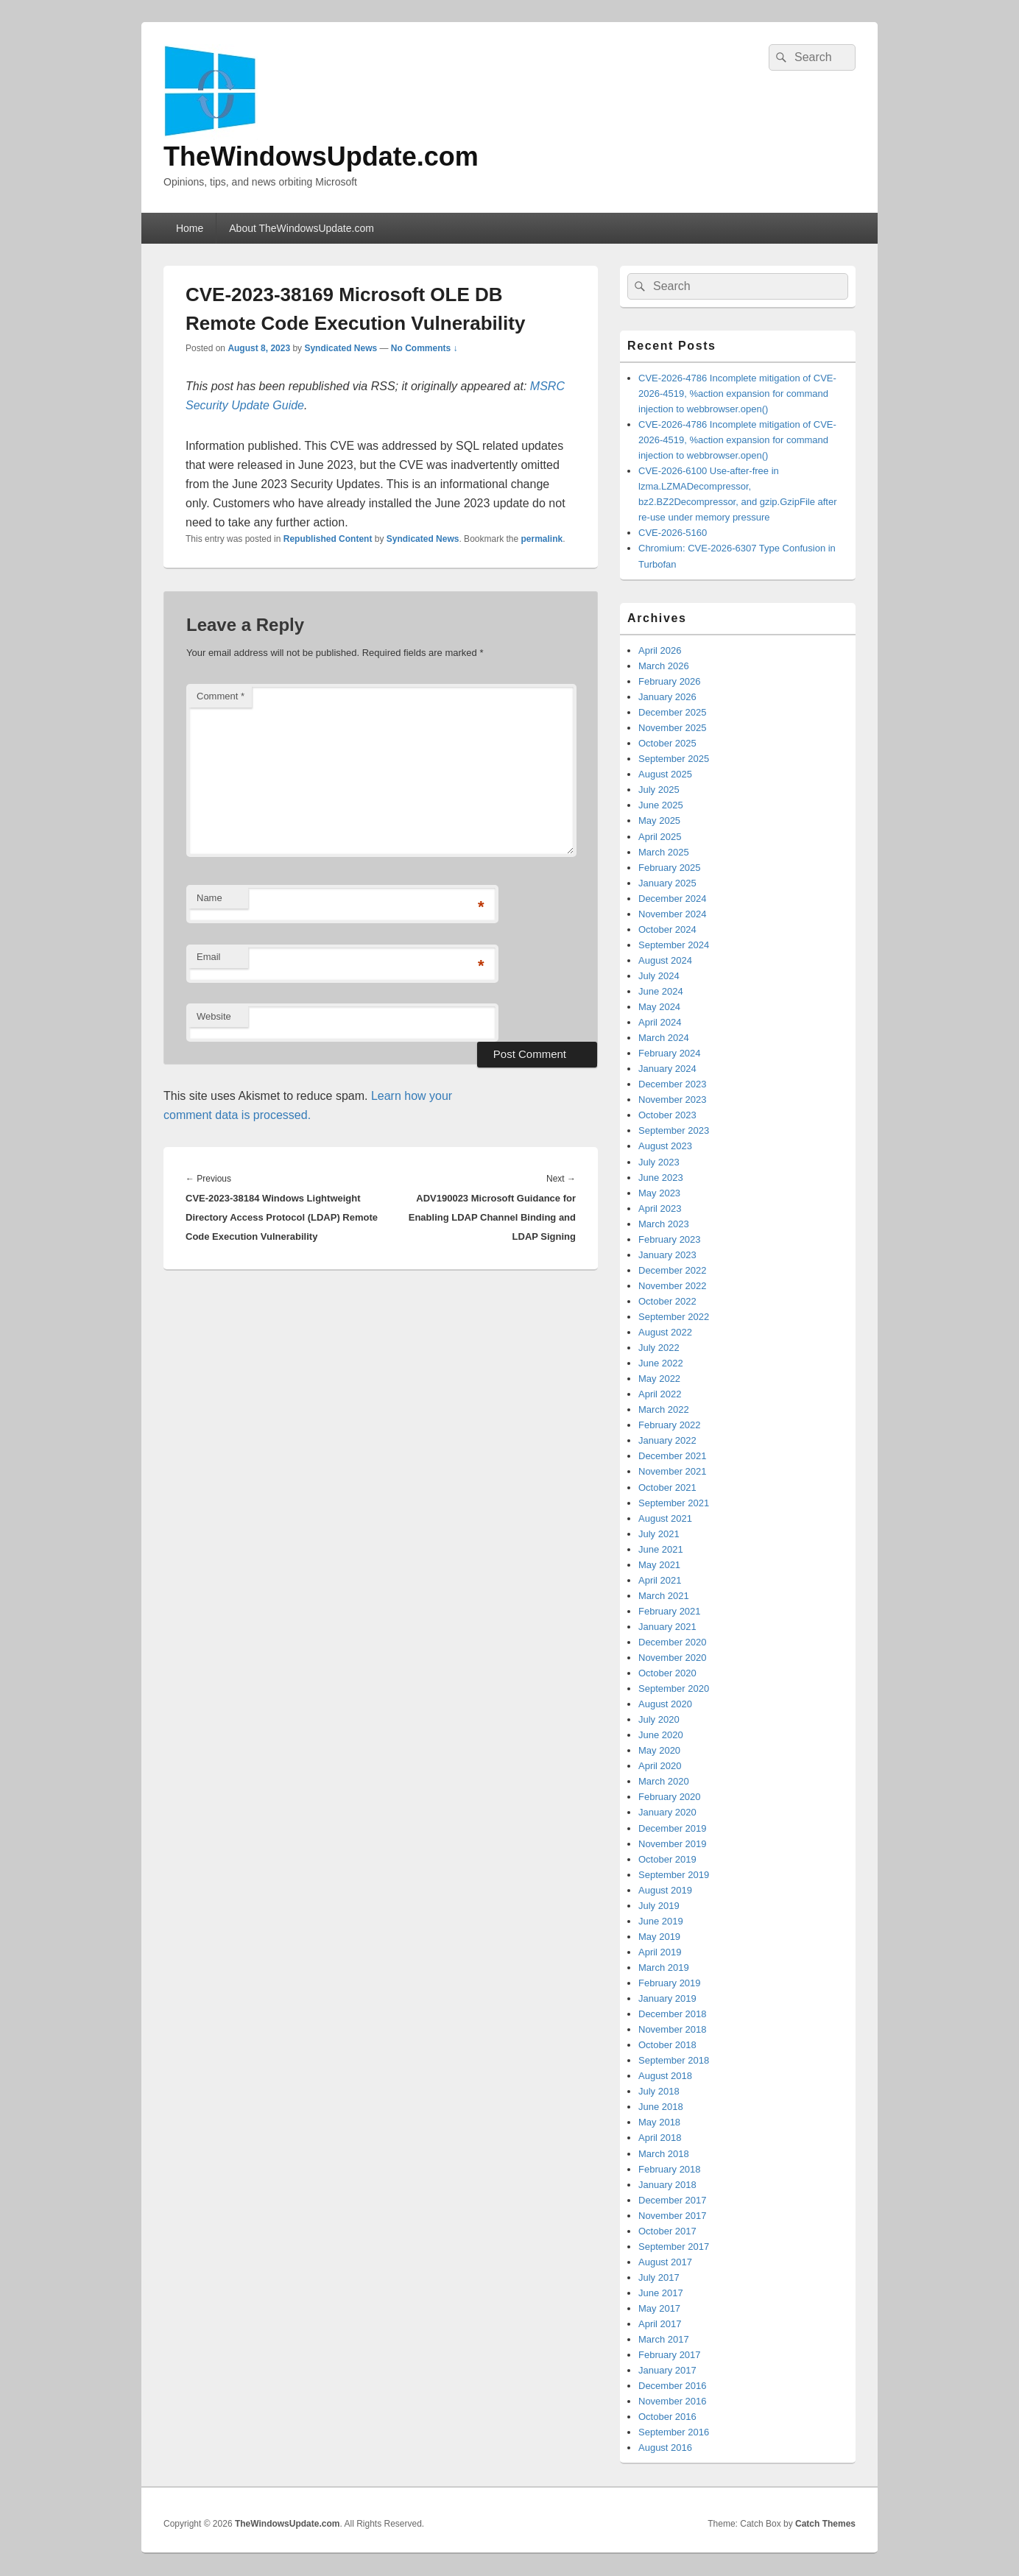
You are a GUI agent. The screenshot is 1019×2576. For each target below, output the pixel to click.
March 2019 (663, 1967)
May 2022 (659, 1378)
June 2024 (660, 991)
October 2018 (667, 2044)
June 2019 (660, 1921)
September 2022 (673, 1316)
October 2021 (667, 1487)
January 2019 (667, 1998)
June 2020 (660, 1734)
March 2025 (663, 852)
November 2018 (672, 2029)
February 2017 (669, 2354)
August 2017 (665, 2262)
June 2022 (660, 1363)
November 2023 (672, 1099)
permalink (542, 539)
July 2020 (659, 1719)
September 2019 (673, 1874)
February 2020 (669, 1796)
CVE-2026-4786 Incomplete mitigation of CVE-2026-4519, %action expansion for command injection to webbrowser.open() (737, 393)
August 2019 (665, 1890)
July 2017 (659, 2277)
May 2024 (659, 1006)
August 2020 (665, 1703)
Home (189, 228)
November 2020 (672, 1657)
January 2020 (667, 1812)
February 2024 (669, 1053)
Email (209, 956)
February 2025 (669, 867)
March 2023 (663, 1223)
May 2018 (659, 2122)
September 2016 (673, 2432)
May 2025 (659, 820)
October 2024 (667, 929)
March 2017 (663, 2339)
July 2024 (659, 975)
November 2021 (672, 1471)
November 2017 (672, 2215)
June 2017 (660, 2292)
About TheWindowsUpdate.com (301, 228)
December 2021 (672, 1455)
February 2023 (669, 1239)
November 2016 (672, 2401)
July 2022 (659, 1347)
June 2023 (660, 1177)
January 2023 (667, 1254)
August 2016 (665, 2447)
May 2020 (659, 1750)
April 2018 (660, 2137)
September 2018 (673, 2060)
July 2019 (659, 1905)
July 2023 (659, 1162)
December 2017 (672, 2200)
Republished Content (328, 539)
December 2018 (672, 2013)
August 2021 (665, 1518)
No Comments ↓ (424, 348)
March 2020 (663, 1781)
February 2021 (669, 1611)
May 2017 (659, 2308)
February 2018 (669, 2169)
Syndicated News (340, 348)
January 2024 (667, 1068)
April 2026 (660, 650)
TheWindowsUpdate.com (321, 156)
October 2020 (667, 1673)
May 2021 (659, 1564)
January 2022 (667, 1440)
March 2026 (663, 665)
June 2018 (660, 2106)
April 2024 (660, 1022)
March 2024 (663, 1037)
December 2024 (672, 898)
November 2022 (672, 1285)
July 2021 (659, 1533)
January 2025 (667, 883)
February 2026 (669, 681)
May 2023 (659, 1193)
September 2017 (673, 2246)
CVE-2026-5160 (672, 532)
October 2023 (667, 1115)
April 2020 (660, 1765)
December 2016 (672, 2385)
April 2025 (660, 836)
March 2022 (663, 1409)
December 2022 (672, 1270)
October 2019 (667, 1859)
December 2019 (672, 1828)
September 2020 (673, 1688)
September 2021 (673, 1502)
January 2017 (667, 2370)
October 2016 (667, 2416)
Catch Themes (825, 2524)
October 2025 (667, 743)
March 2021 (663, 1595)
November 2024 (672, 914)
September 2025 (673, 758)
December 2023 (672, 1084)
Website (214, 1016)
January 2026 (667, 696)
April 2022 (660, 1394)
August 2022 (665, 1332)
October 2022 (667, 1301)
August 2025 (665, 774)
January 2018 (667, 2184)
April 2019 (660, 1952)
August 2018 (665, 2075)
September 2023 (673, 1130)
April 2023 (660, 1208)
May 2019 (659, 1936)
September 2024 (673, 944)
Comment (220, 696)
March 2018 (663, 2153)
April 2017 (660, 2323)
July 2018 (659, 2091)
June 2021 (660, 1549)
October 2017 (667, 2231)
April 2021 (660, 1580)
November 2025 (672, 727)
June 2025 (660, 805)
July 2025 (659, 789)
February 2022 (669, 1424)
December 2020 (672, 1642)
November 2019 (672, 1843)
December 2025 (672, 712)
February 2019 (669, 1983)
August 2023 (665, 1145)
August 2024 (665, 960)
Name (209, 897)
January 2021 (667, 1626)
